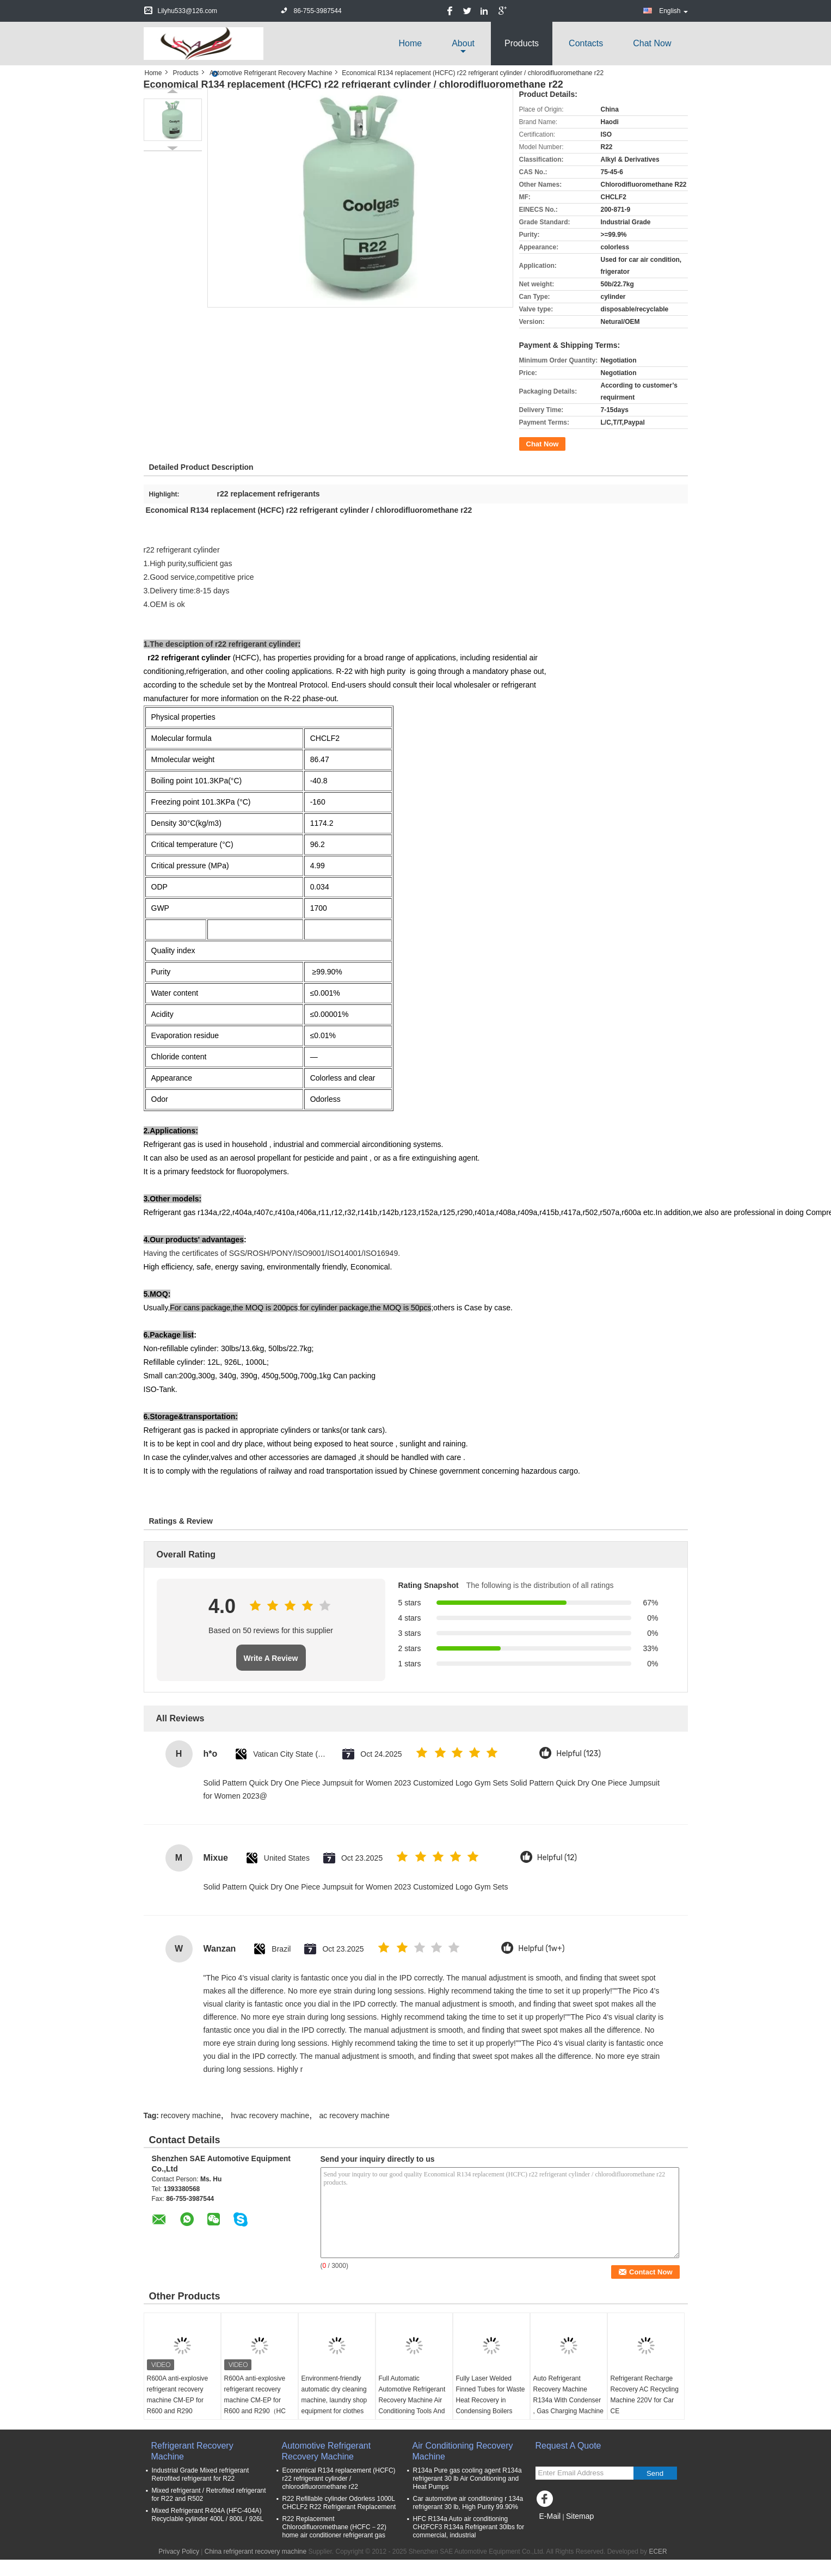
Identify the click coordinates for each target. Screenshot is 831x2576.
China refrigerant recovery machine (255, 2551)
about (463, 43)
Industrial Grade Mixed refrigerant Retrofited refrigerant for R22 (200, 2474)
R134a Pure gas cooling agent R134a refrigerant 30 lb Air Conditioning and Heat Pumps (467, 2479)
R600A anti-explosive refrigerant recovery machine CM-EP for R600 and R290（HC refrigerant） (255, 2400)
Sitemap (580, 2516)
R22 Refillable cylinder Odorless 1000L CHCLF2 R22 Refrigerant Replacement (339, 2503)
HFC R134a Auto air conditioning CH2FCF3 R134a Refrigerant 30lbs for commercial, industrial (469, 2527)
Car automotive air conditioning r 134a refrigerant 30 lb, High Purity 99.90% (468, 2503)
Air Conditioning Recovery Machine (463, 2451)
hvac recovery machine (270, 2115)
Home (410, 43)
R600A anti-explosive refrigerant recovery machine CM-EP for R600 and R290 (177, 2395)
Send (655, 2473)
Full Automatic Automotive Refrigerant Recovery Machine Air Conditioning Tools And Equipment (412, 2400)
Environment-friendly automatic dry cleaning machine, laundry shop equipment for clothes (334, 2395)
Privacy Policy (178, 2551)
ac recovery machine (354, 2115)
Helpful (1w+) (541, 1948)
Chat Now (652, 43)
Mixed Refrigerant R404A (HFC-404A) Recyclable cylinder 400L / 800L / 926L (208, 2515)
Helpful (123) (578, 1753)
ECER (658, 2551)
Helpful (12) (557, 1857)
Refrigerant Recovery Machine (192, 2451)
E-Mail (550, 2516)
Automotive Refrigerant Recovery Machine (271, 73)
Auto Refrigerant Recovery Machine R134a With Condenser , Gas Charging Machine (568, 2395)
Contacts (586, 43)
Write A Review (271, 1658)
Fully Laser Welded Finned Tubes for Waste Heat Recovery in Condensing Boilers (490, 2395)
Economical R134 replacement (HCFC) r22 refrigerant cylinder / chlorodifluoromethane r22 (339, 2479)
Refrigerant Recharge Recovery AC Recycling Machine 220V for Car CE (645, 2395)
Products (521, 43)
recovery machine (191, 2115)
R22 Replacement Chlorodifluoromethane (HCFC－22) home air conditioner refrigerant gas (334, 2527)
